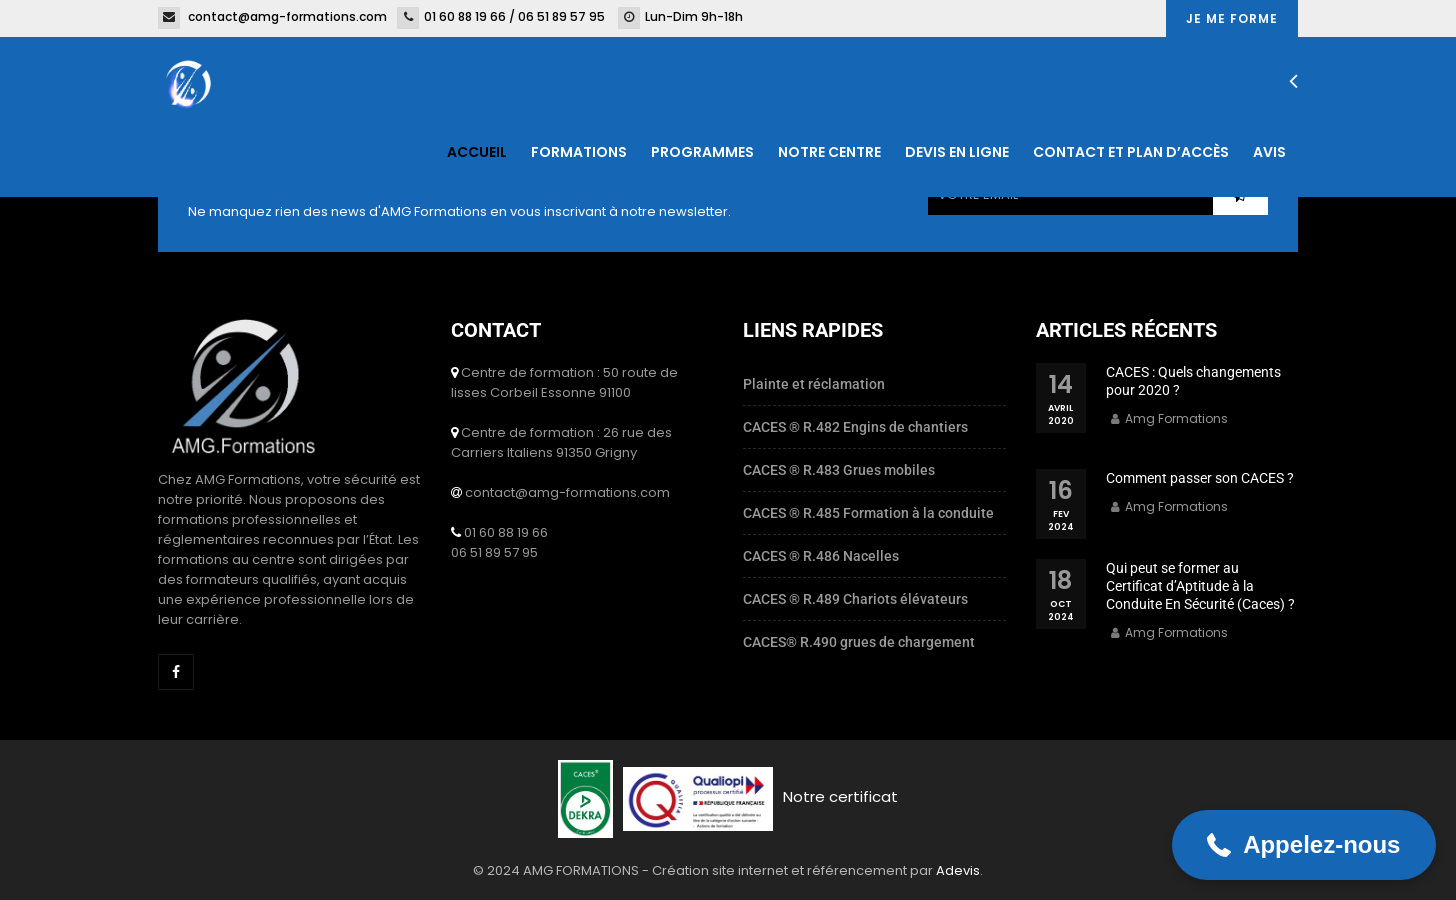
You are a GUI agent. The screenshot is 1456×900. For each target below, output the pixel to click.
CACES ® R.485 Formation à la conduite (868, 513)
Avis (1269, 152)
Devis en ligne (957, 152)
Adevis (958, 870)
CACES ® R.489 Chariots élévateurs (855, 599)
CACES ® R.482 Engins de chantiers (855, 427)
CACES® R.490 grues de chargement (859, 642)
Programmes (702, 152)
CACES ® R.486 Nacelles (821, 556)
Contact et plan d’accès (1131, 152)
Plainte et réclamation (814, 384)
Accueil (477, 152)
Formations (579, 152)
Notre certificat (840, 796)
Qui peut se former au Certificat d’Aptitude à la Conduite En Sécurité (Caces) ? (1200, 586)
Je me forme (1232, 18)
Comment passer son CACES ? (1200, 478)
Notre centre (829, 152)
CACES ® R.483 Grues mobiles (839, 470)
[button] (1304, 845)
